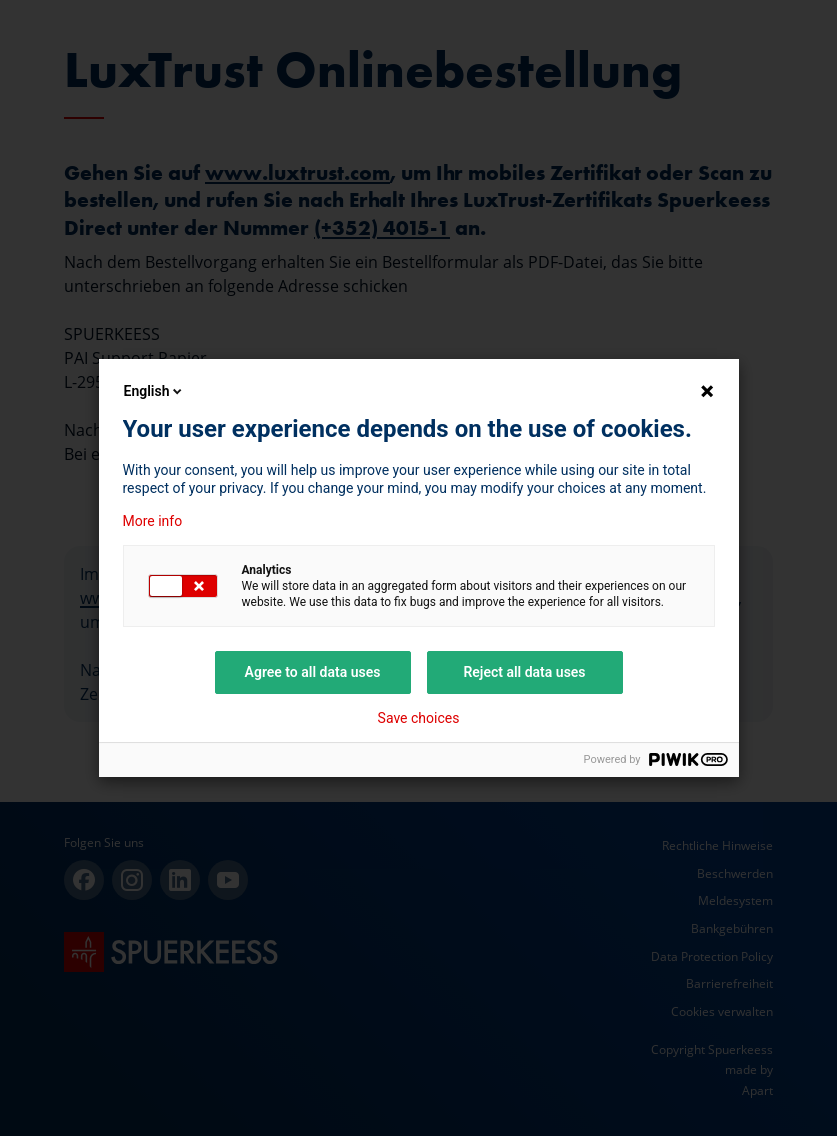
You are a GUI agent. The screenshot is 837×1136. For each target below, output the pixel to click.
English (155, 391)
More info (153, 521)
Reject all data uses (524, 672)
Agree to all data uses (313, 672)
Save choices (419, 718)
